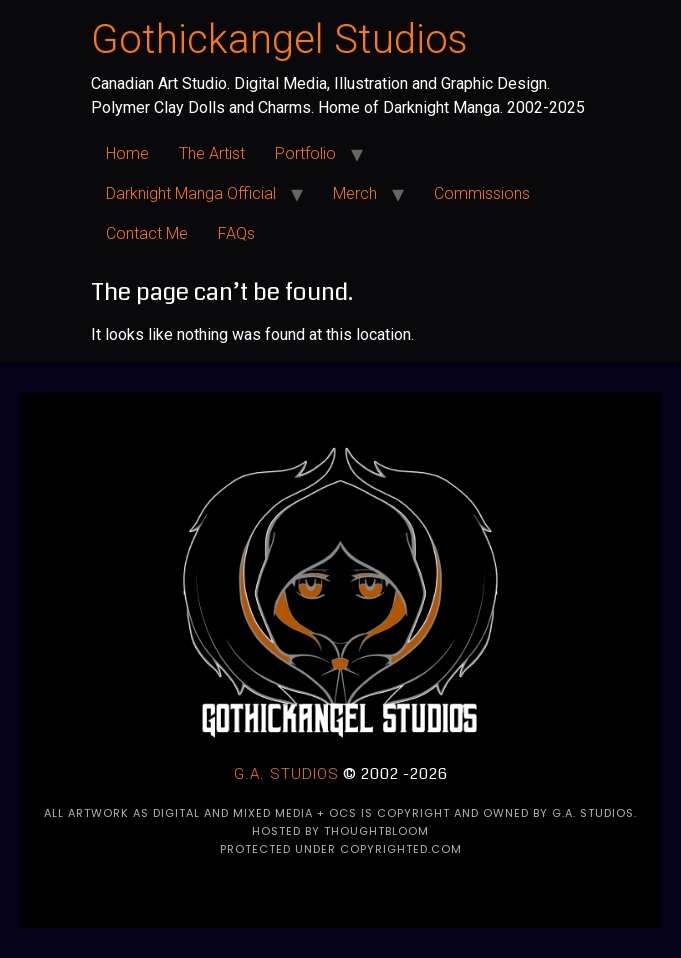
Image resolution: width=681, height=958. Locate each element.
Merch (355, 193)
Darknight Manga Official (191, 193)
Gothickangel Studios (279, 39)
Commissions (482, 193)
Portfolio (305, 153)
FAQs (236, 233)
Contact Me (147, 233)
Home (127, 153)
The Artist (212, 153)
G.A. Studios (286, 774)
